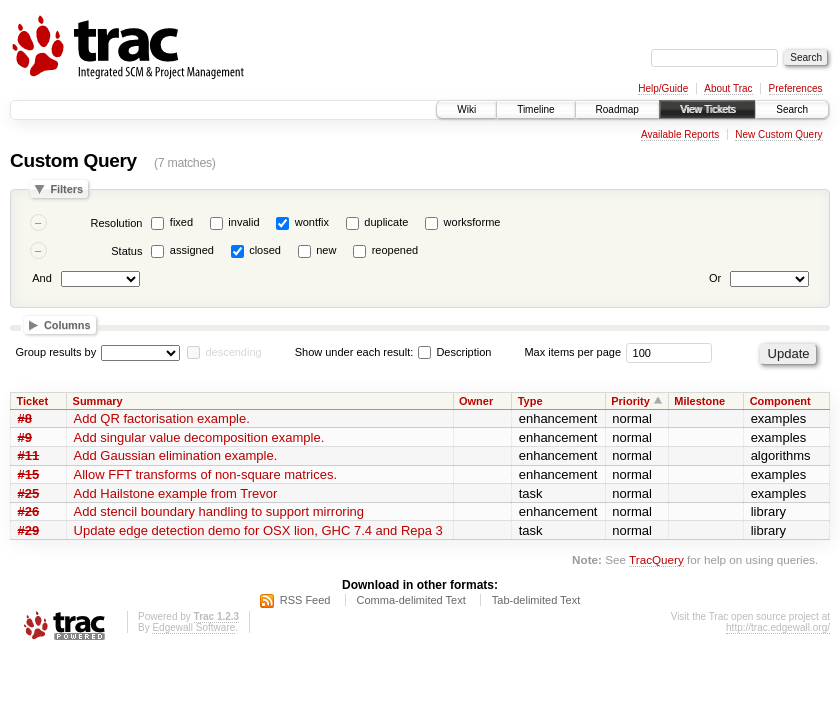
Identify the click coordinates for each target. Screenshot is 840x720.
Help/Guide (663, 88)
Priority (630, 401)
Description (454, 352)
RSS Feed (305, 600)
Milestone (699, 401)
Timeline (535, 109)
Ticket (33, 401)
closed (265, 250)
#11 (29, 455)
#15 (29, 474)
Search (792, 109)
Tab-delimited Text (536, 600)
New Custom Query (778, 134)
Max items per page (572, 352)
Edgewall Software (193, 627)
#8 (25, 418)
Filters (66, 189)
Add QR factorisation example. (162, 418)
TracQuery (656, 559)
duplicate (386, 222)
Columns (67, 325)
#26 (29, 511)
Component (780, 401)
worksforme (472, 222)
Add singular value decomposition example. (199, 437)
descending (233, 352)
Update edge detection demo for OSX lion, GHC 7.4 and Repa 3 (258, 530)
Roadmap (617, 109)
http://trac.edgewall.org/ (778, 627)
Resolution (116, 223)
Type (530, 401)
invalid (243, 222)
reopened (395, 250)
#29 (29, 530)
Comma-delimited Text (411, 600)
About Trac (728, 88)
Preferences (796, 88)
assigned (192, 250)
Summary (98, 401)
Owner (476, 401)
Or (715, 278)
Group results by (56, 352)
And (42, 278)
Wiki (466, 109)
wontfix (312, 222)
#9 (25, 437)
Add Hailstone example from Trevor (176, 493)
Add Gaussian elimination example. (176, 455)
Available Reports (680, 134)
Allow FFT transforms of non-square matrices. (205, 474)
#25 (29, 493)
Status (126, 251)
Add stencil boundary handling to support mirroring (219, 511)
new (326, 250)
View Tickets (707, 109)
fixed (181, 222)
